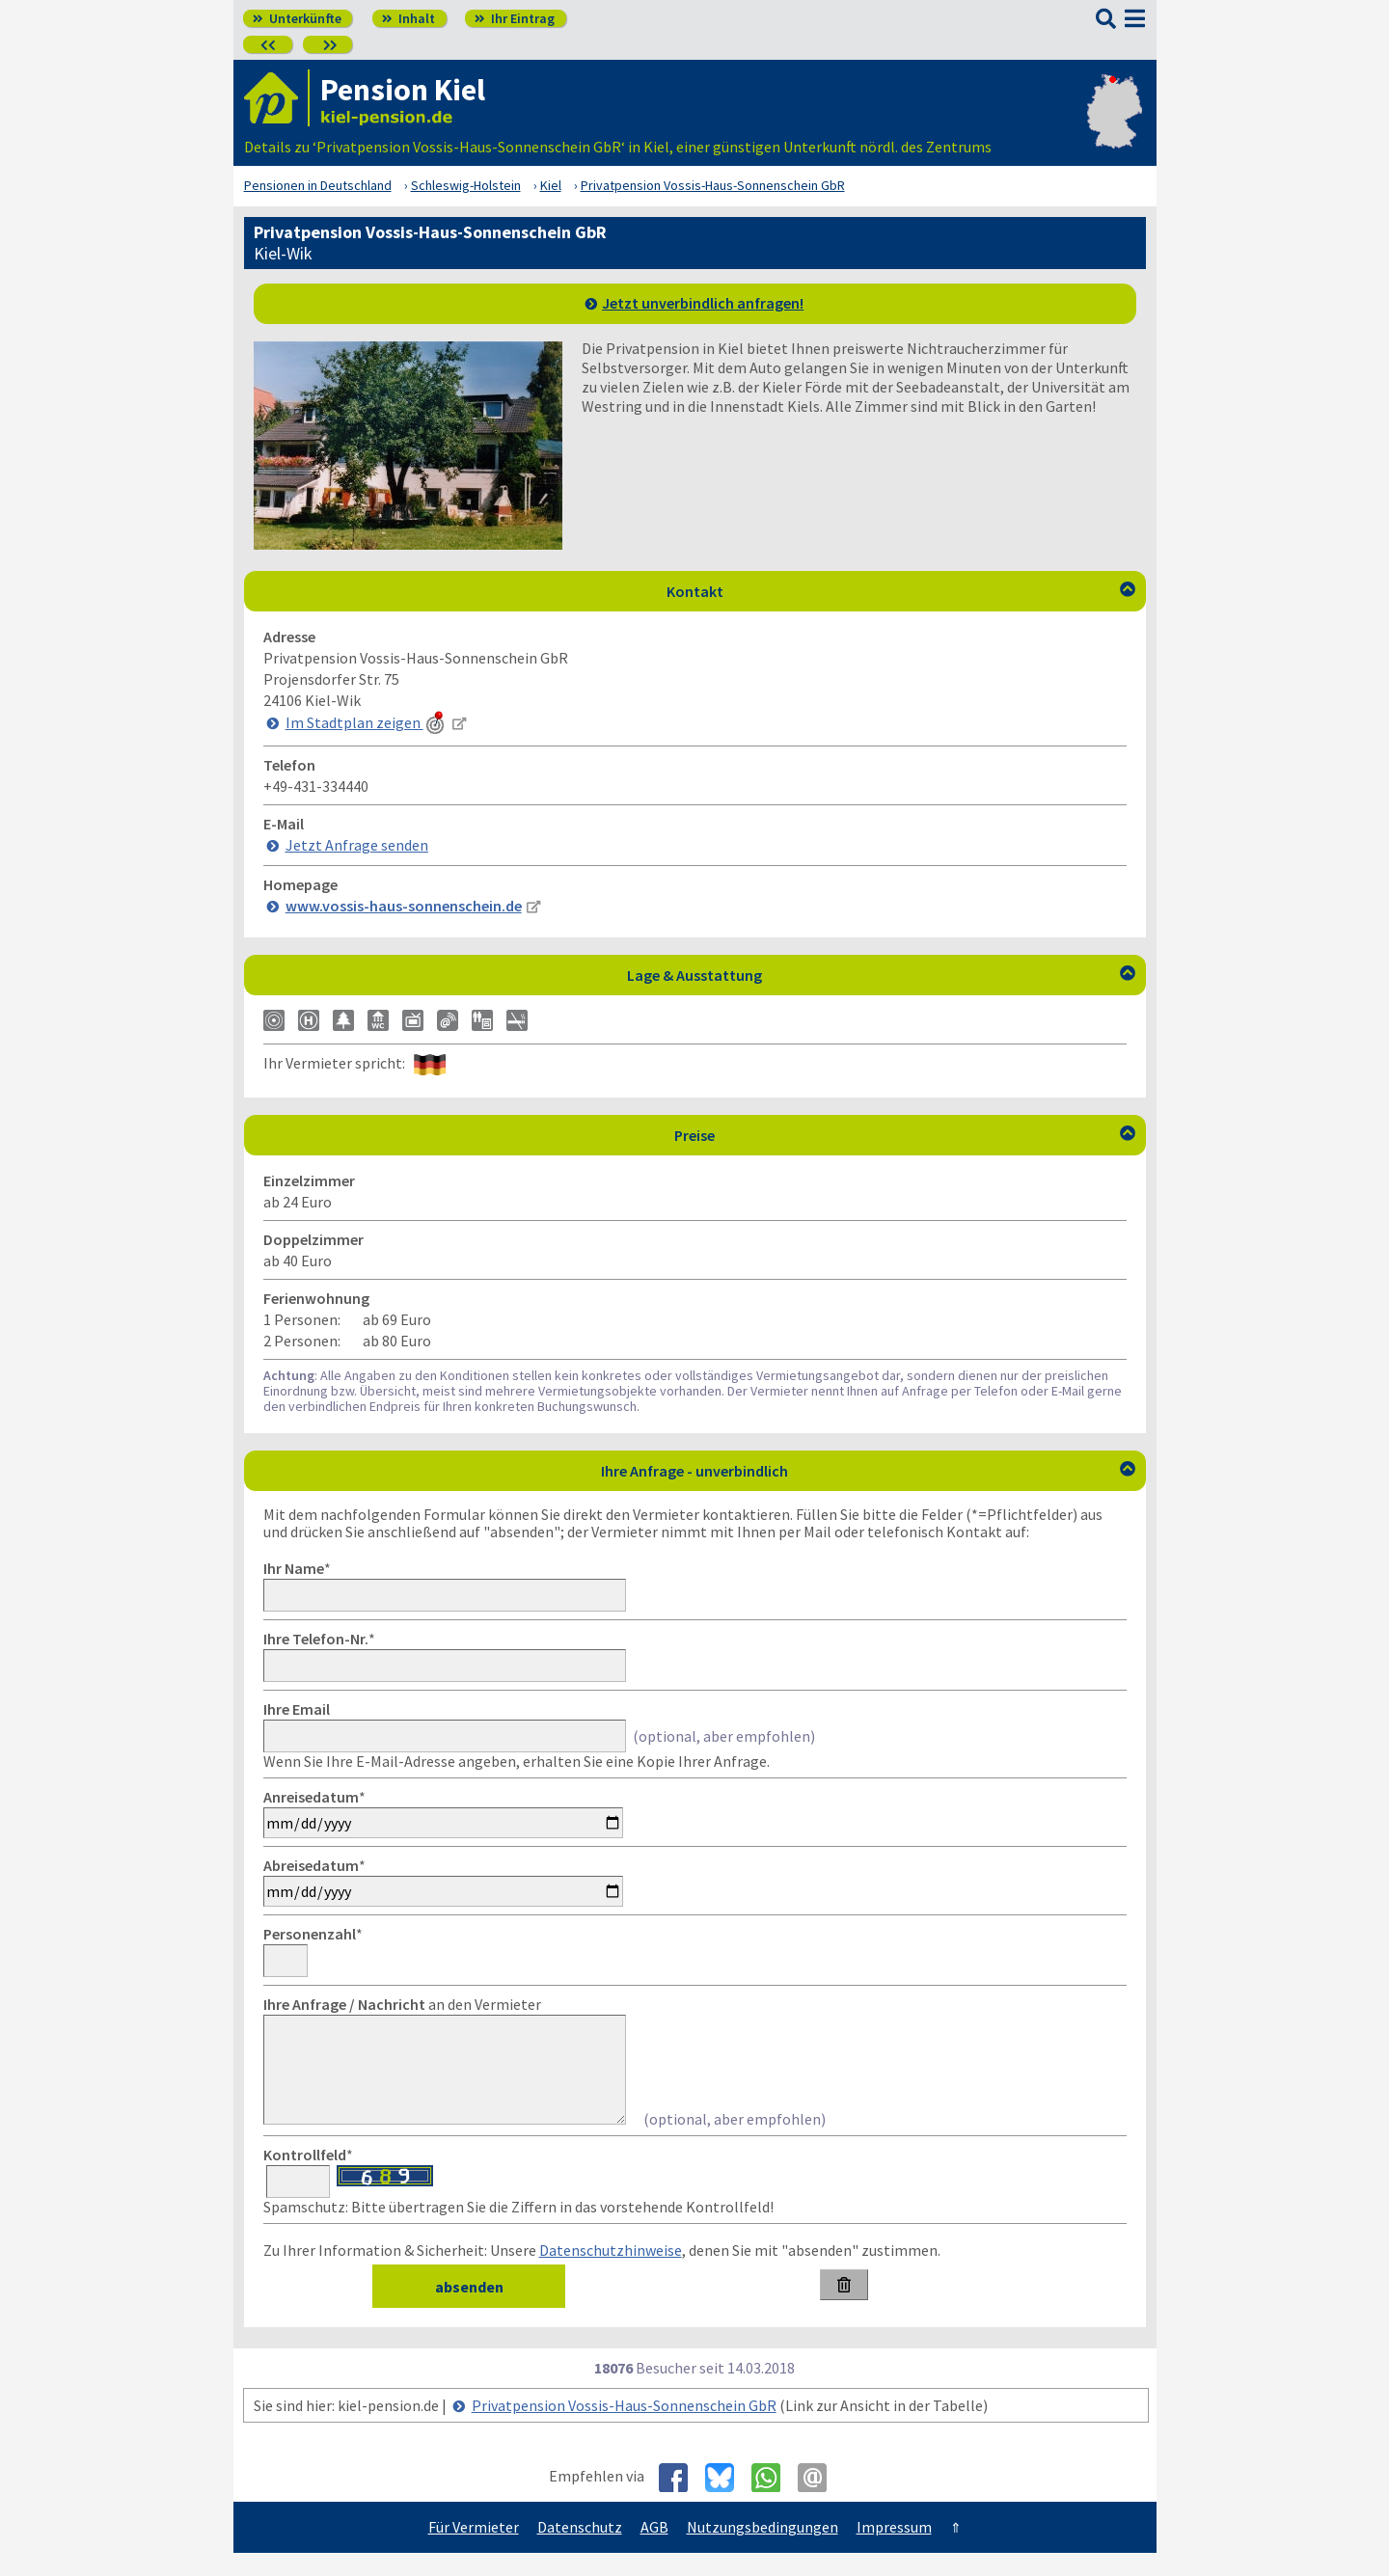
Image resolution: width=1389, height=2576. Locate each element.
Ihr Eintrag (515, 18)
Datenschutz (579, 2550)
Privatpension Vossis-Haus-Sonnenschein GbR (624, 2428)
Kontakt (901, 591)
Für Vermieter (473, 2550)
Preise (904, 1135)
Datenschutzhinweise (610, 2273)
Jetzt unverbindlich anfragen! (702, 302)
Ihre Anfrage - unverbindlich (868, 1470)
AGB (654, 2550)
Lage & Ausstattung (881, 975)
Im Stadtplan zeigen (367, 722)
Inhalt (408, 18)
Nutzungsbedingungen (762, 2550)
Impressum (894, 2550)
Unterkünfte (297, 18)
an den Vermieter (402, 2004)
